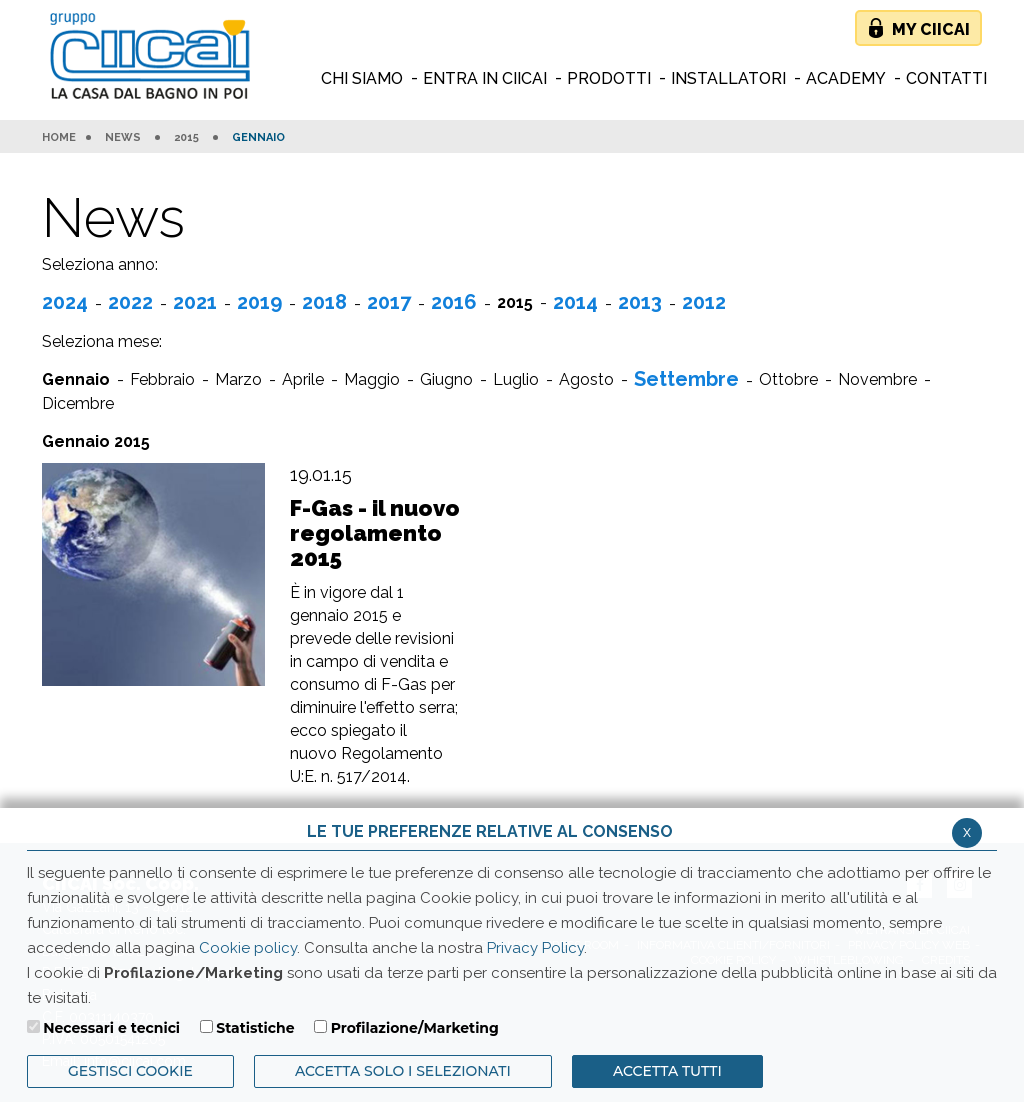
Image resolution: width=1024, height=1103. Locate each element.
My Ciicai (931, 29)
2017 (389, 302)
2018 (324, 302)
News (123, 138)
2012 (704, 302)
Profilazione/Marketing (415, 1028)
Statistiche (255, 1028)
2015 (186, 138)
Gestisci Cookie (130, 1071)
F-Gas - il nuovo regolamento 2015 (375, 533)
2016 (454, 302)
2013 (640, 302)
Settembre (686, 379)
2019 (259, 302)
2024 (65, 302)
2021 (195, 302)
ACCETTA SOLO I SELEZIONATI (403, 1071)
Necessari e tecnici (111, 1028)
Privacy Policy (535, 948)
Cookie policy (248, 948)
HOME (59, 138)
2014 (575, 302)
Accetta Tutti (667, 1071)
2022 (130, 302)
